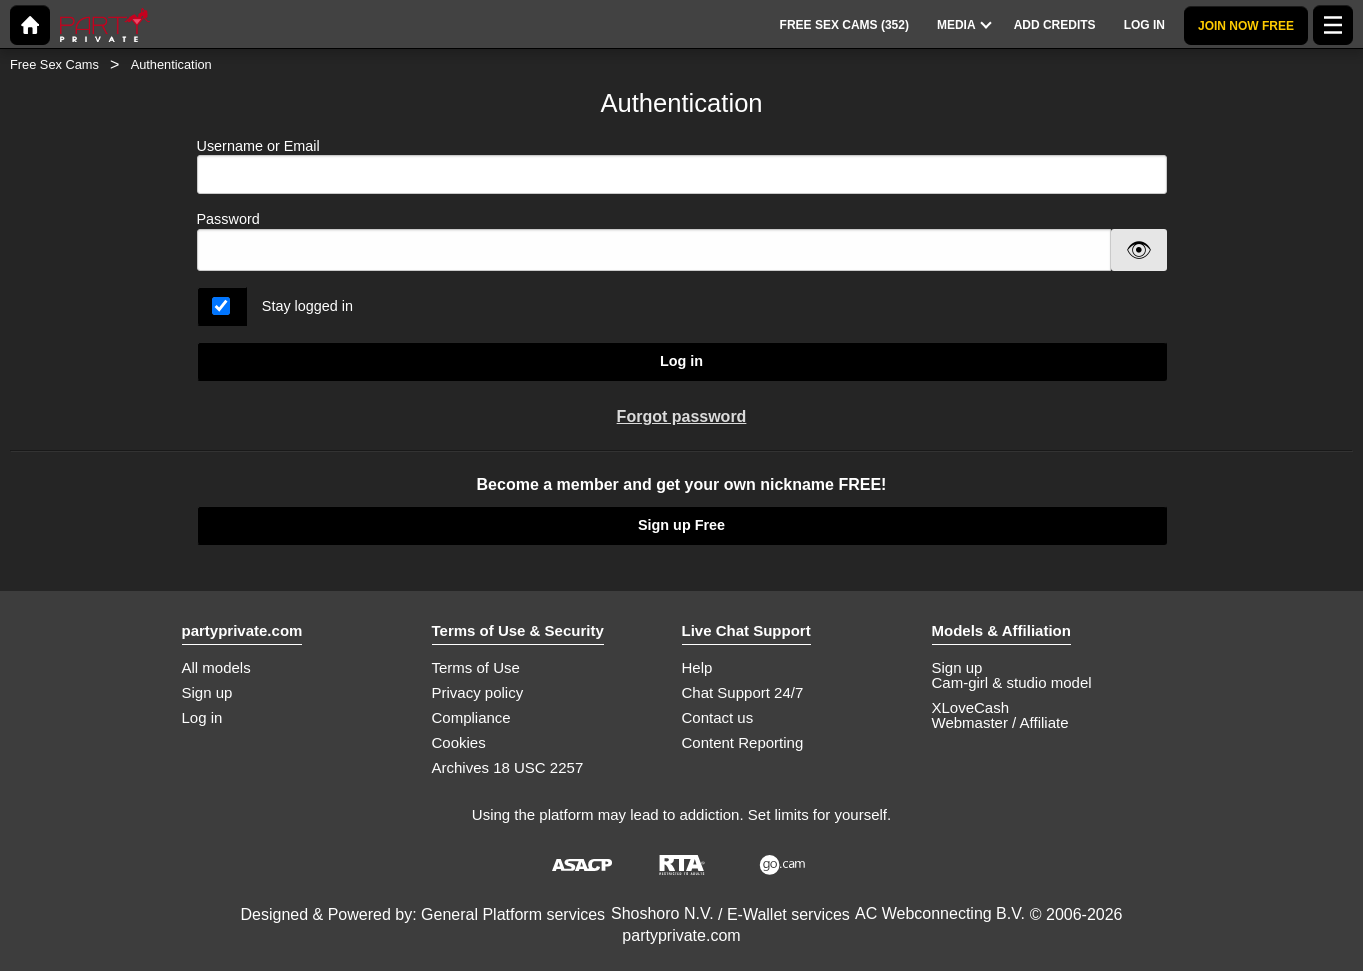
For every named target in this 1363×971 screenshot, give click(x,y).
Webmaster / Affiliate (1000, 722)
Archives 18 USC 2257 (508, 767)
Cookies (459, 742)
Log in (681, 361)
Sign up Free (681, 525)
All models (216, 667)
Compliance (471, 717)
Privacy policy (478, 692)
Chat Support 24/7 (743, 692)
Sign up (207, 692)
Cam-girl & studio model (1012, 682)
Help (697, 667)
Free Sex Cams (54, 64)
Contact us (718, 717)
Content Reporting (743, 742)
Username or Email (682, 166)
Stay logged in (307, 306)
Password (228, 219)
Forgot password (682, 416)
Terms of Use (476, 667)
